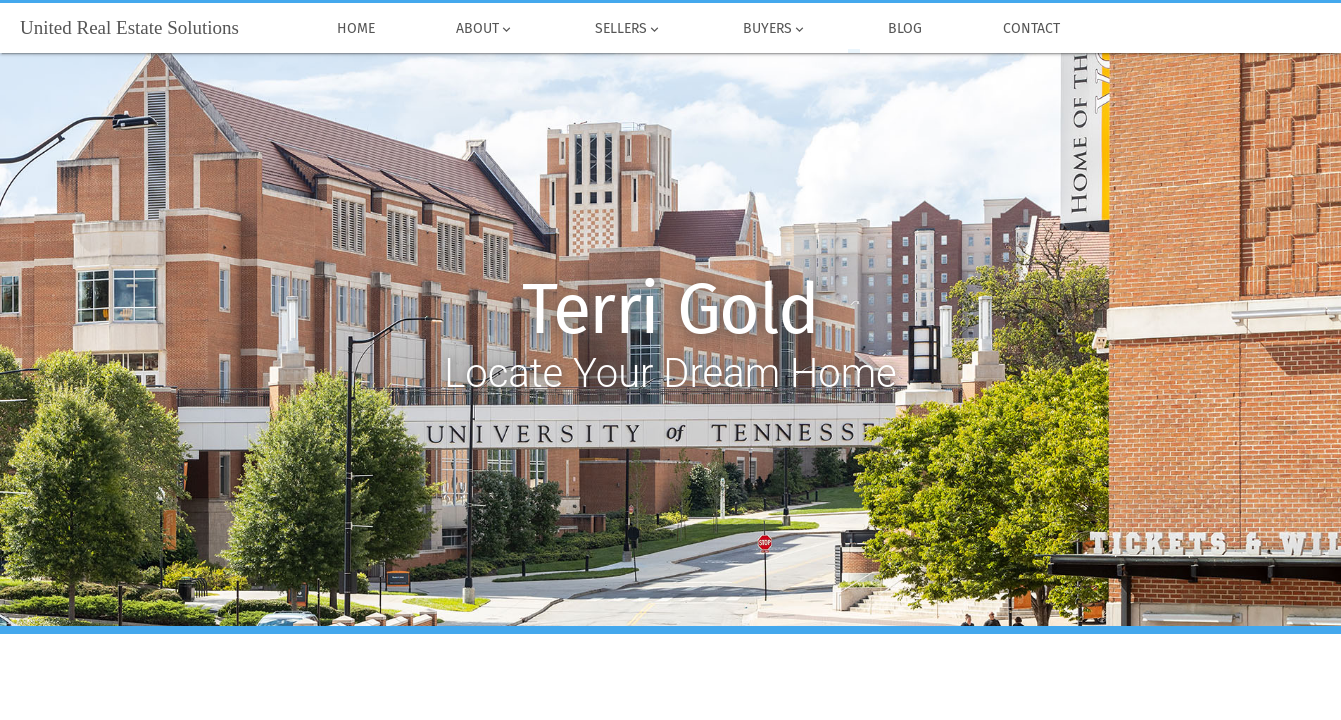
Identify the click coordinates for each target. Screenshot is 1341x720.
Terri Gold (670, 310)
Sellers (628, 29)
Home (355, 29)
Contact (1032, 29)
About (484, 29)
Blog (905, 29)
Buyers (774, 29)
